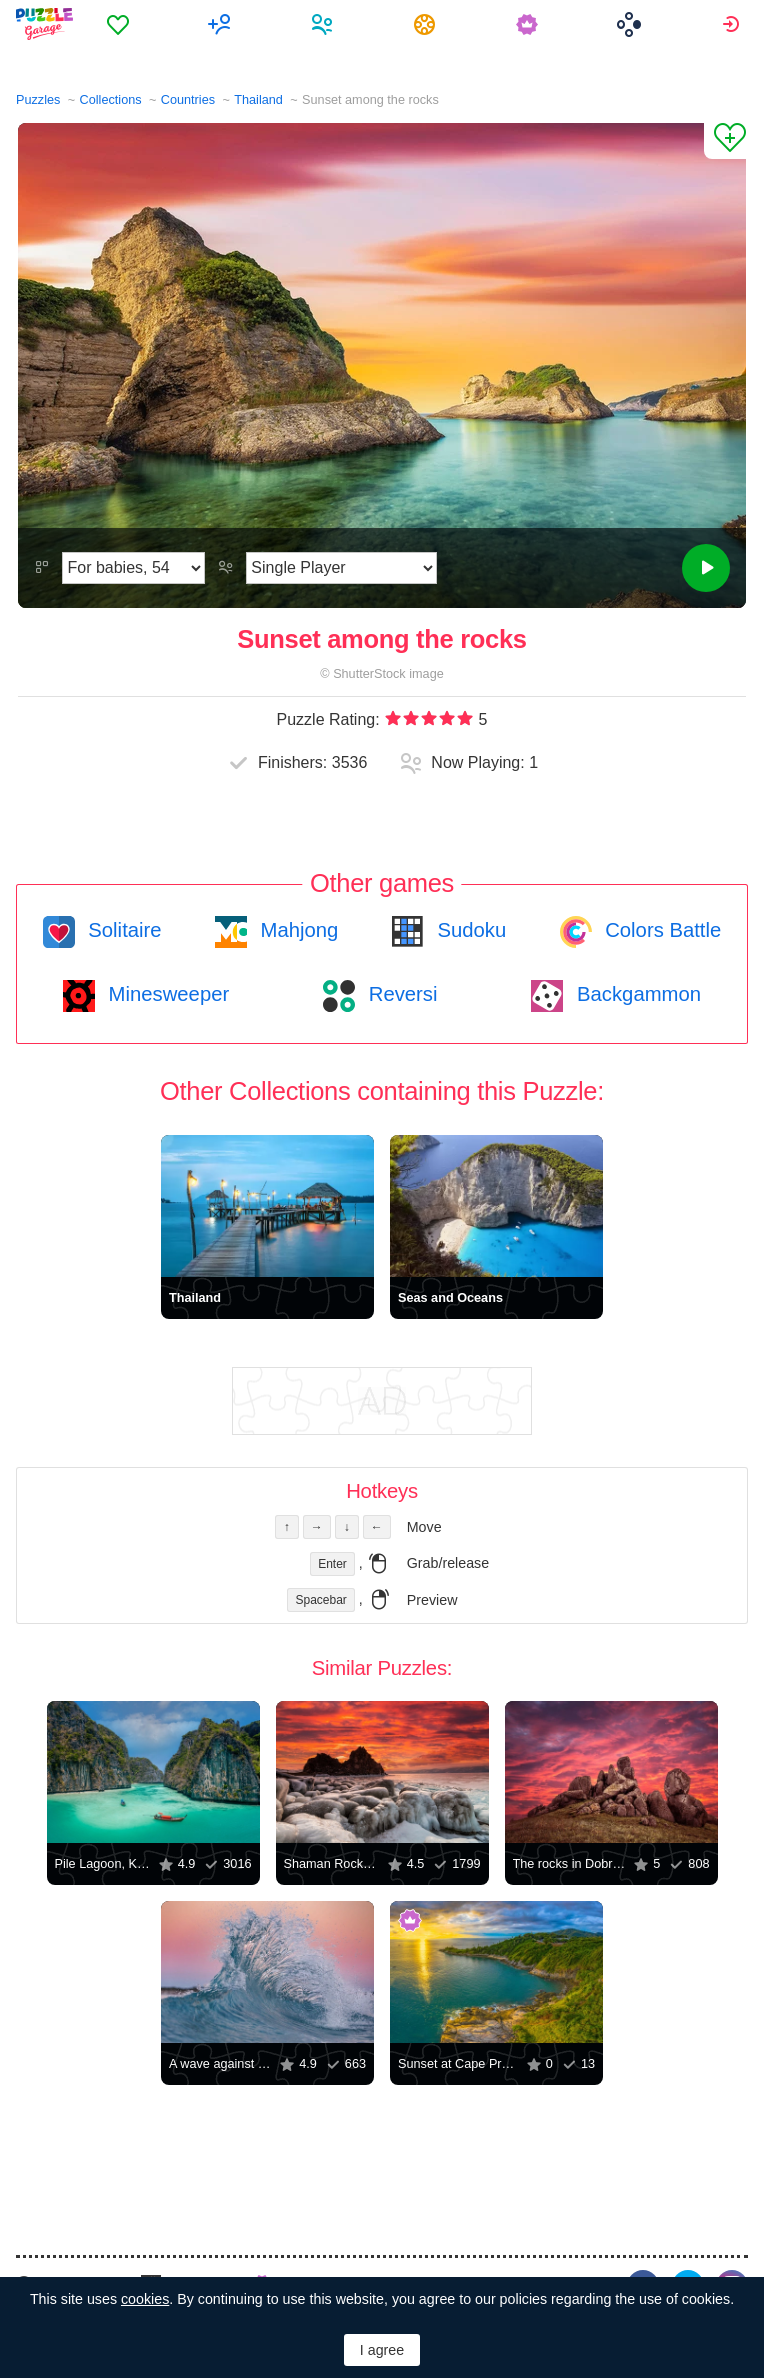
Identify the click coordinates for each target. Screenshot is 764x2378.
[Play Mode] (341, 568)
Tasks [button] (427, 24)
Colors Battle (661, 930)
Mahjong (296, 930)
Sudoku (469, 930)
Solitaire (122, 930)
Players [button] (324, 24)
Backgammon (636, 994)
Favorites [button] (120, 24)
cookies (145, 2299)
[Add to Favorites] (725, 141)
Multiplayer (222, 24)
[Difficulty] (133, 568)
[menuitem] (120, 24)
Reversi (400, 994)
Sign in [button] (733, 24)
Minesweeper (166, 994)
